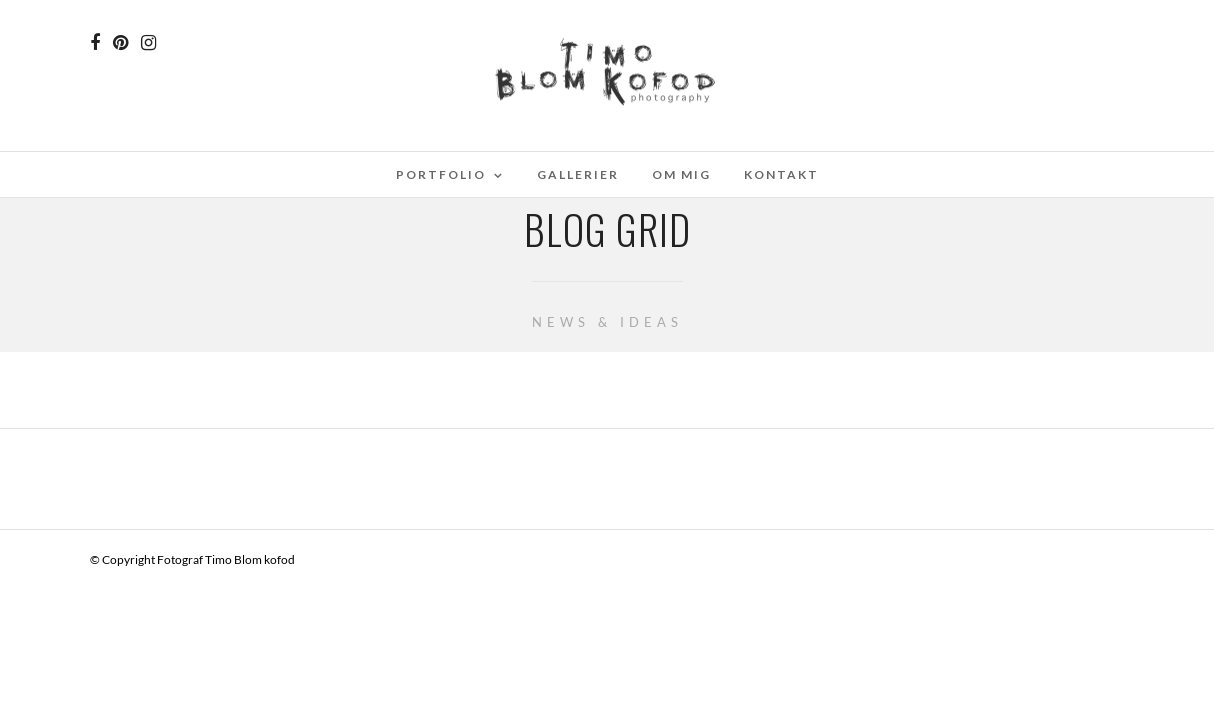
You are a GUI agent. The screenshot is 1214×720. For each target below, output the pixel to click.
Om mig (681, 174)
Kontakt (781, 174)
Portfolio (441, 174)
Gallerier (578, 174)
